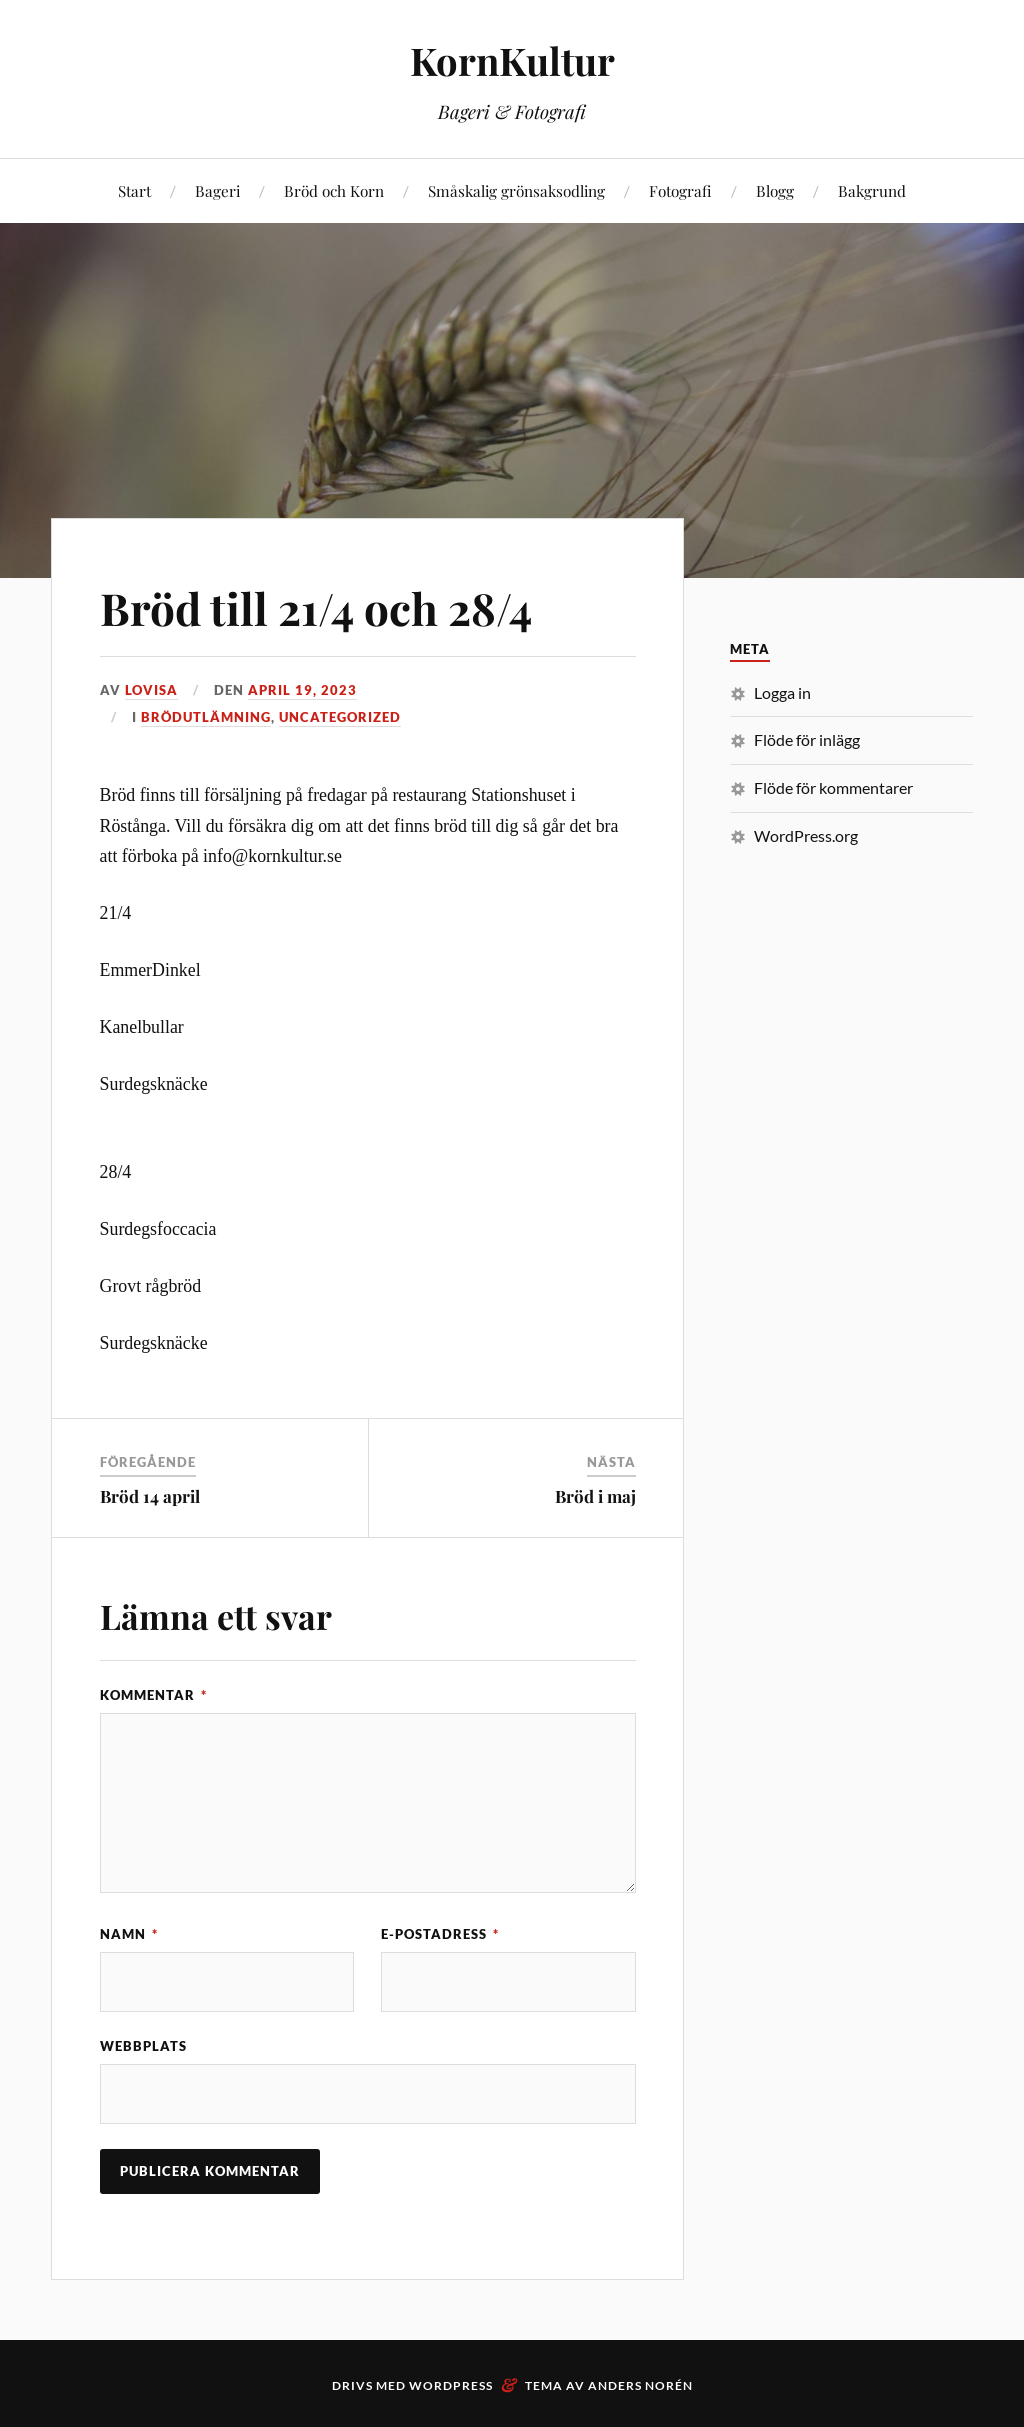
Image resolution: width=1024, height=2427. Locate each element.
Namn (129, 1934)
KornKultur (512, 60)
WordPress (451, 2385)
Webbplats (143, 2046)
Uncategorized (340, 717)
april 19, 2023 (302, 690)
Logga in (782, 692)
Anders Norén (640, 2385)
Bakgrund (872, 190)
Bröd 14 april (150, 1496)
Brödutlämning (206, 717)
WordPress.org (806, 835)
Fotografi (680, 190)
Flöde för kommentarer (833, 787)
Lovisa (151, 690)
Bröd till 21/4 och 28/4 (316, 607)
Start (134, 190)
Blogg (775, 190)
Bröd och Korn (334, 190)
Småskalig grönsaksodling (516, 190)
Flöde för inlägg (807, 739)
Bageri (217, 190)
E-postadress (440, 1934)
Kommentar (153, 1695)
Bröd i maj (595, 1496)
